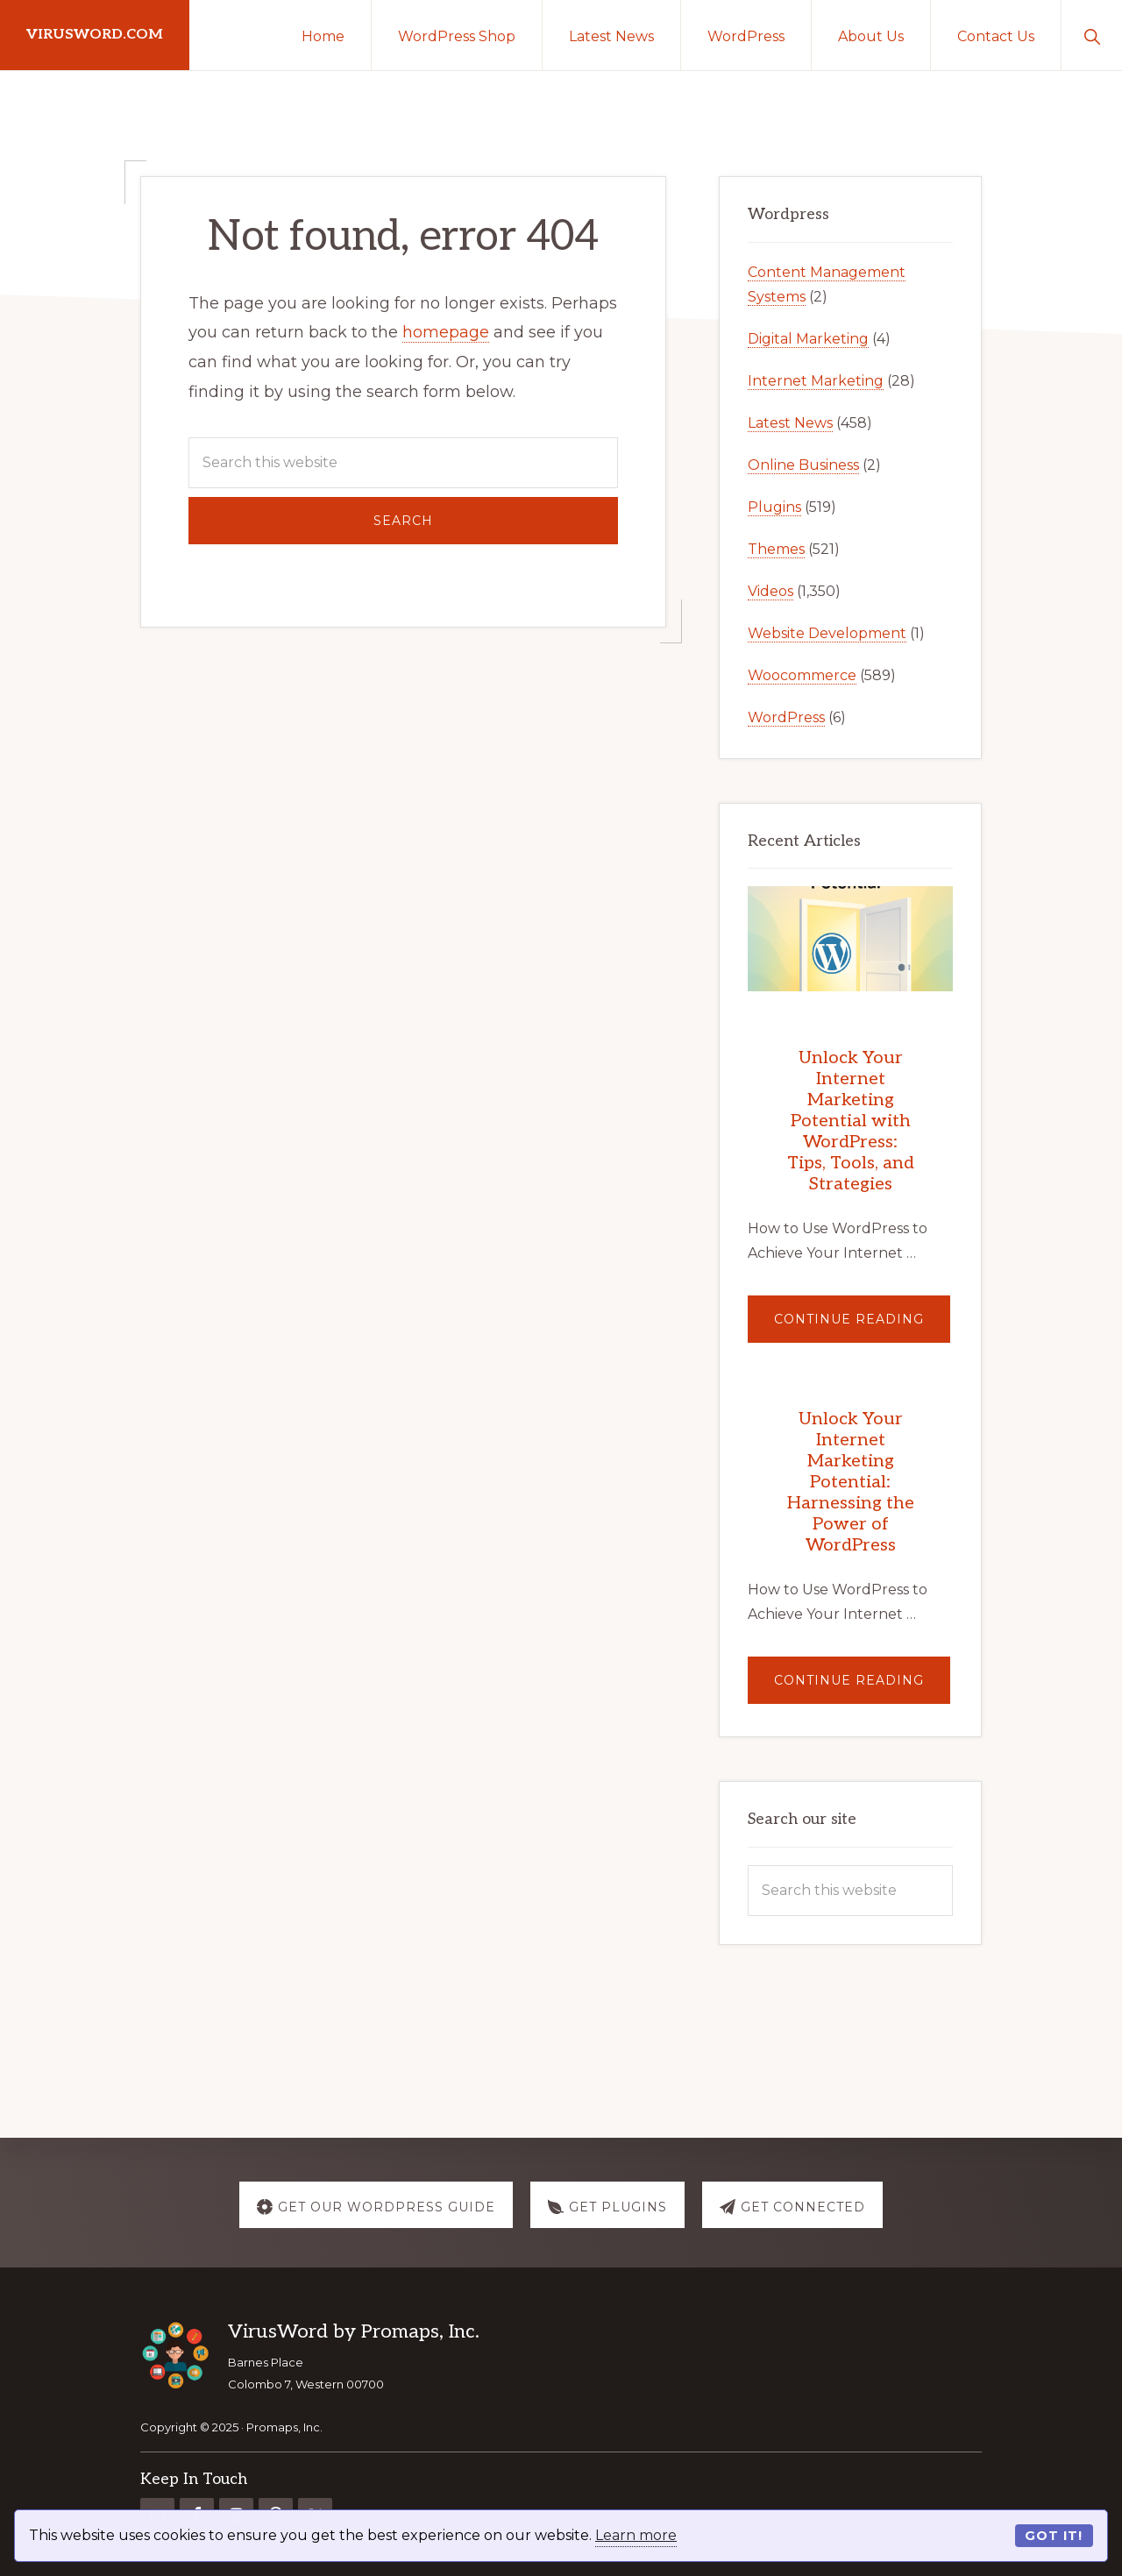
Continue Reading (862, 1326)
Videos (770, 591)
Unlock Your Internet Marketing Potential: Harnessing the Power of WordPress (850, 1482)
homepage (445, 332)
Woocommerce (802, 675)
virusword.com (94, 34)
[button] (1092, 35)
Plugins (774, 507)
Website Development (827, 633)
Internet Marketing (816, 381)
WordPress (786, 717)
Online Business (803, 465)
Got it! (1054, 2536)
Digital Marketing (808, 338)
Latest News (790, 423)
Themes (776, 549)
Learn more (636, 2535)
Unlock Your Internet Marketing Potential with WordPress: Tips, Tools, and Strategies (850, 1121)
